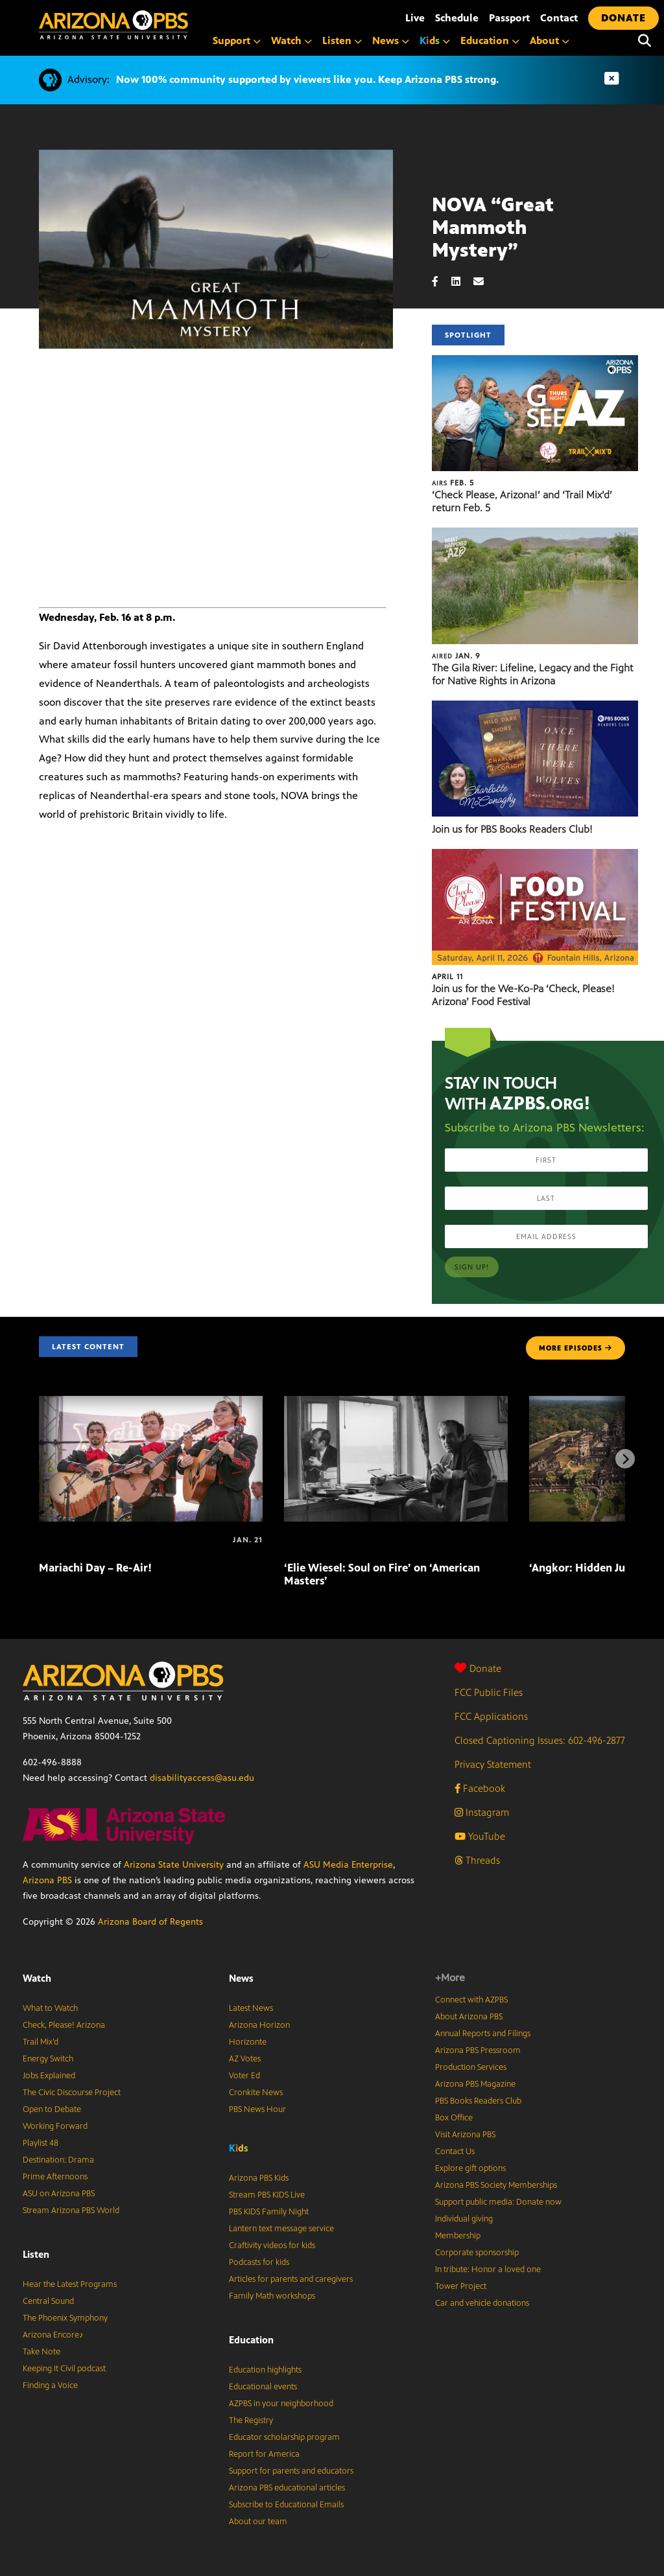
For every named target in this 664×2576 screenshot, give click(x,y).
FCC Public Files (489, 1692)
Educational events (263, 2387)
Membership (457, 2236)
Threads (477, 1860)
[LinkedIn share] (462, 281)
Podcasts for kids (259, 2262)
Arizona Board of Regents (150, 1921)
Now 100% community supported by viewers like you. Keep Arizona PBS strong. (307, 79)
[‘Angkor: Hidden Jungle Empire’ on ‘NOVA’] (530, 1539)
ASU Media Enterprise (348, 1864)
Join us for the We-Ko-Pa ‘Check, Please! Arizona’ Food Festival (523, 995)
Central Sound (48, 2301)
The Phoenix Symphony (65, 2318)
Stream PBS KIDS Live (267, 2195)
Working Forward (55, 2126)
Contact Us (455, 2151)
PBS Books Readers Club (478, 2101)
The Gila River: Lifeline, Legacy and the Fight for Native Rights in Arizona (532, 674)
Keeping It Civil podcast (64, 2368)
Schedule (457, 18)
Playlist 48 (40, 2143)
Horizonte (248, 2042)
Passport (509, 18)
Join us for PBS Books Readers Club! (512, 829)
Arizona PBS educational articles (287, 2488)
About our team (258, 2521)
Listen (342, 40)
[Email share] (485, 281)
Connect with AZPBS (471, 2000)
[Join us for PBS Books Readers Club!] (535, 707)
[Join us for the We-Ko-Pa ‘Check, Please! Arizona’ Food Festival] (535, 856)
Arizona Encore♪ (53, 2335)
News (390, 40)
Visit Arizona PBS (465, 2134)
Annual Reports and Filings (482, 2033)
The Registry (251, 2420)
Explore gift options (470, 2168)
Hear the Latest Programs (70, 2284)
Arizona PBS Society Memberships (496, 2185)
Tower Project (460, 2286)
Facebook (480, 1788)
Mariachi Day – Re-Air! (95, 1567)
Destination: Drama (58, 2160)
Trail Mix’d (40, 2042)
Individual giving (464, 2219)
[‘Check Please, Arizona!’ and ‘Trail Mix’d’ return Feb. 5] (535, 362)
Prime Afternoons (55, 2177)
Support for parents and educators (291, 2471)
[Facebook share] (441, 281)
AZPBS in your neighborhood (281, 2403)
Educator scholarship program (284, 2437)
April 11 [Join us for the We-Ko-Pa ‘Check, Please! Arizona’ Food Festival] (447, 976)
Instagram (482, 1812)
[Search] (645, 41)
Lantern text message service (281, 2228)
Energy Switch (48, 2059)
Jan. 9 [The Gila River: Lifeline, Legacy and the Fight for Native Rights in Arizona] (456, 655)
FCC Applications (491, 1716)
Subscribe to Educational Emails (286, 2505)
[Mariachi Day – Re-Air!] (151, 1403)
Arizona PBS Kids (259, 2178)
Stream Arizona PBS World (71, 2210)
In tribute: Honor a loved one (488, 2269)
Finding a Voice (50, 2385)
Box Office (454, 2118)
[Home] (168, 25)
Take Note (41, 2352)
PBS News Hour (257, 2109)
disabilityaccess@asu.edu (202, 1777)
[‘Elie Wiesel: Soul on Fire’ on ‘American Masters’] (396, 1403)
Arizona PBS (47, 1880)
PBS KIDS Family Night (269, 2212)
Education (489, 40)
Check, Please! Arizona (64, 2025)
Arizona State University (174, 1864)
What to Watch (50, 2008)
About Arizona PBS (469, 2017)
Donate (478, 1668)
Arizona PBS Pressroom (478, 2050)
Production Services (470, 2067)
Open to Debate (52, 2109)
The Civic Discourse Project (72, 2092)
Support (237, 40)
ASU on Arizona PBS (59, 2193)
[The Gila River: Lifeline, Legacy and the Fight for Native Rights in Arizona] (535, 534)
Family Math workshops (272, 2296)
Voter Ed (244, 2076)
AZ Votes (245, 2059)
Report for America (264, 2454)
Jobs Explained (49, 2076)
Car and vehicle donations (482, 2303)
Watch (291, 40)
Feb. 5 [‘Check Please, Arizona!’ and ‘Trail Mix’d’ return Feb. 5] (453, 482)
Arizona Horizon (259, 2025)
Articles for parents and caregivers (291, 2279)
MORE (575, 1347)
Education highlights (265, 2370)
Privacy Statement (493, 1764)
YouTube (480, 1836)
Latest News (251, 2008)
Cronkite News (256, 2092)
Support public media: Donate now (498, 2202)
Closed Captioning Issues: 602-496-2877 (540, 1740)
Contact (559, 18)
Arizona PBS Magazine (475, 2084)
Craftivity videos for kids (272, 2245)
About (549, 40)
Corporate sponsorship (477, 2252)
